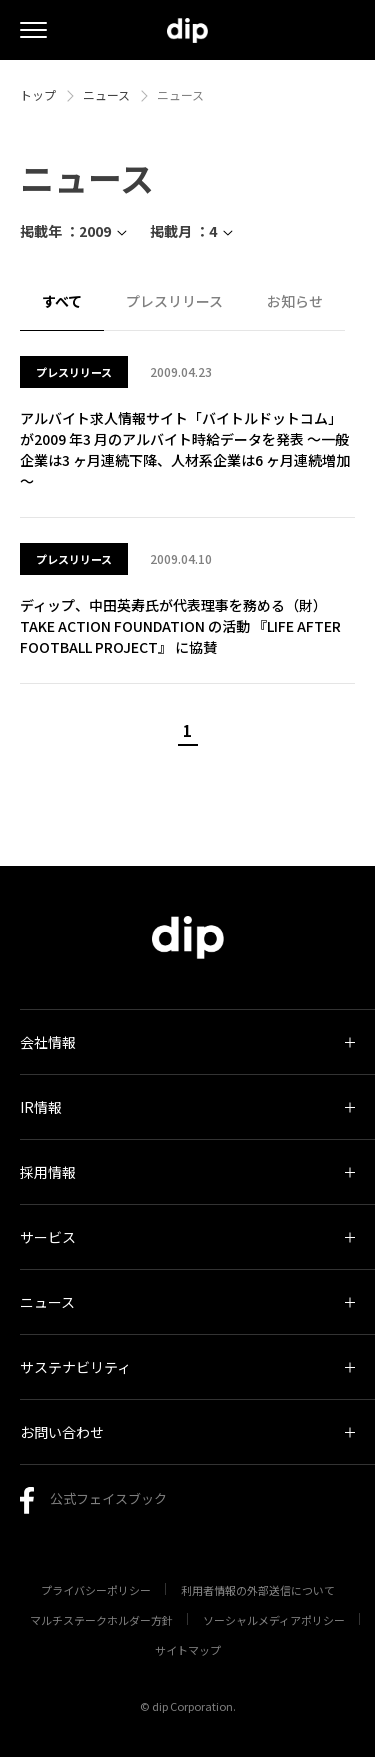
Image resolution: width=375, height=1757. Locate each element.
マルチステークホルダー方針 (101, 1620)
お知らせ (295, 301)
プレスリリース (174, 301)
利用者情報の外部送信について (258, 1590)
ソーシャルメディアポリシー (274, 1620)
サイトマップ (188, 1650)
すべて (62, 301)
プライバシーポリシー (96, 1590)
